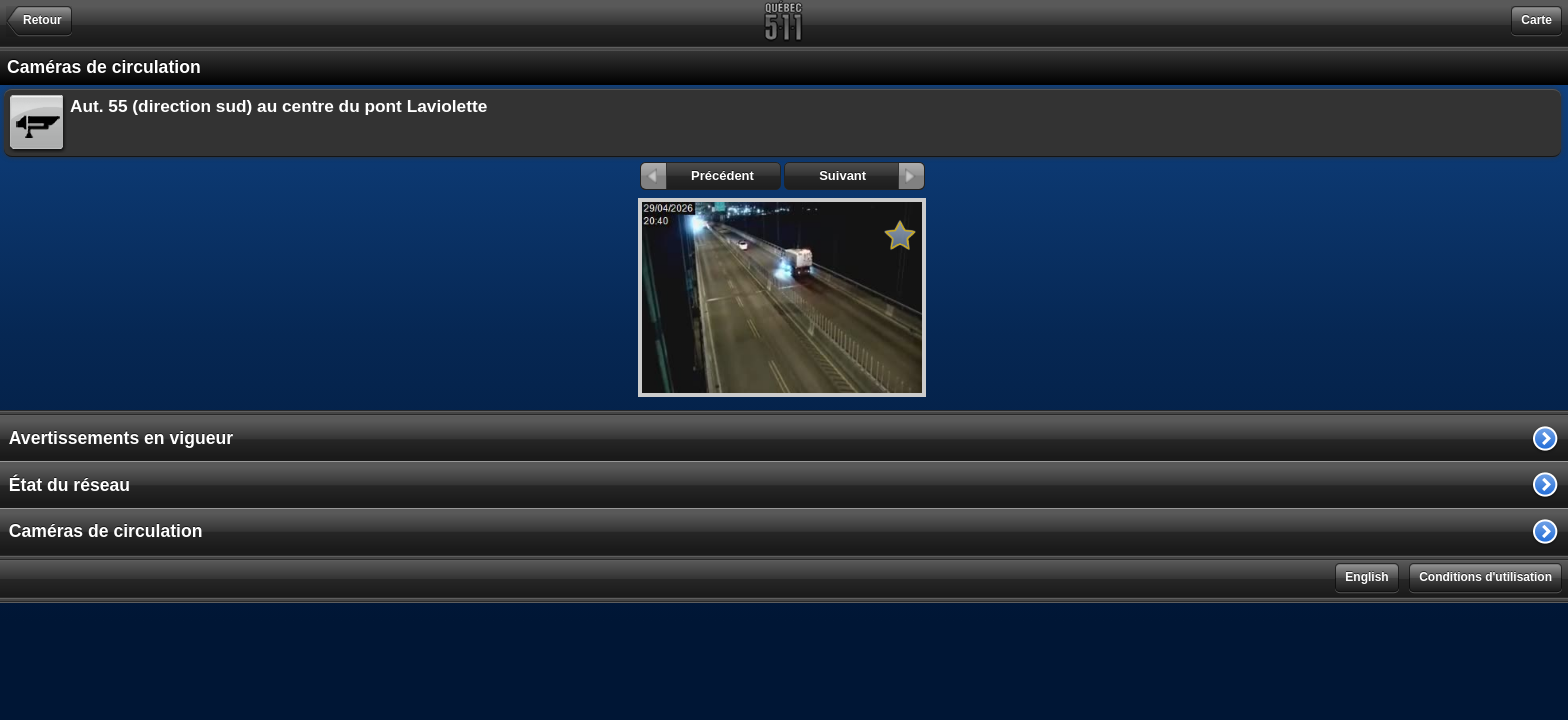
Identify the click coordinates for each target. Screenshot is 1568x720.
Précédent (697, 175)
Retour (42, 20)
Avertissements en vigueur (121, 438)
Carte (1536, 20)
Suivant (871, 175)
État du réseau (69, 485)
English (1366, 577)
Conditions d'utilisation (1485, 577)
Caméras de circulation (106, 531)
